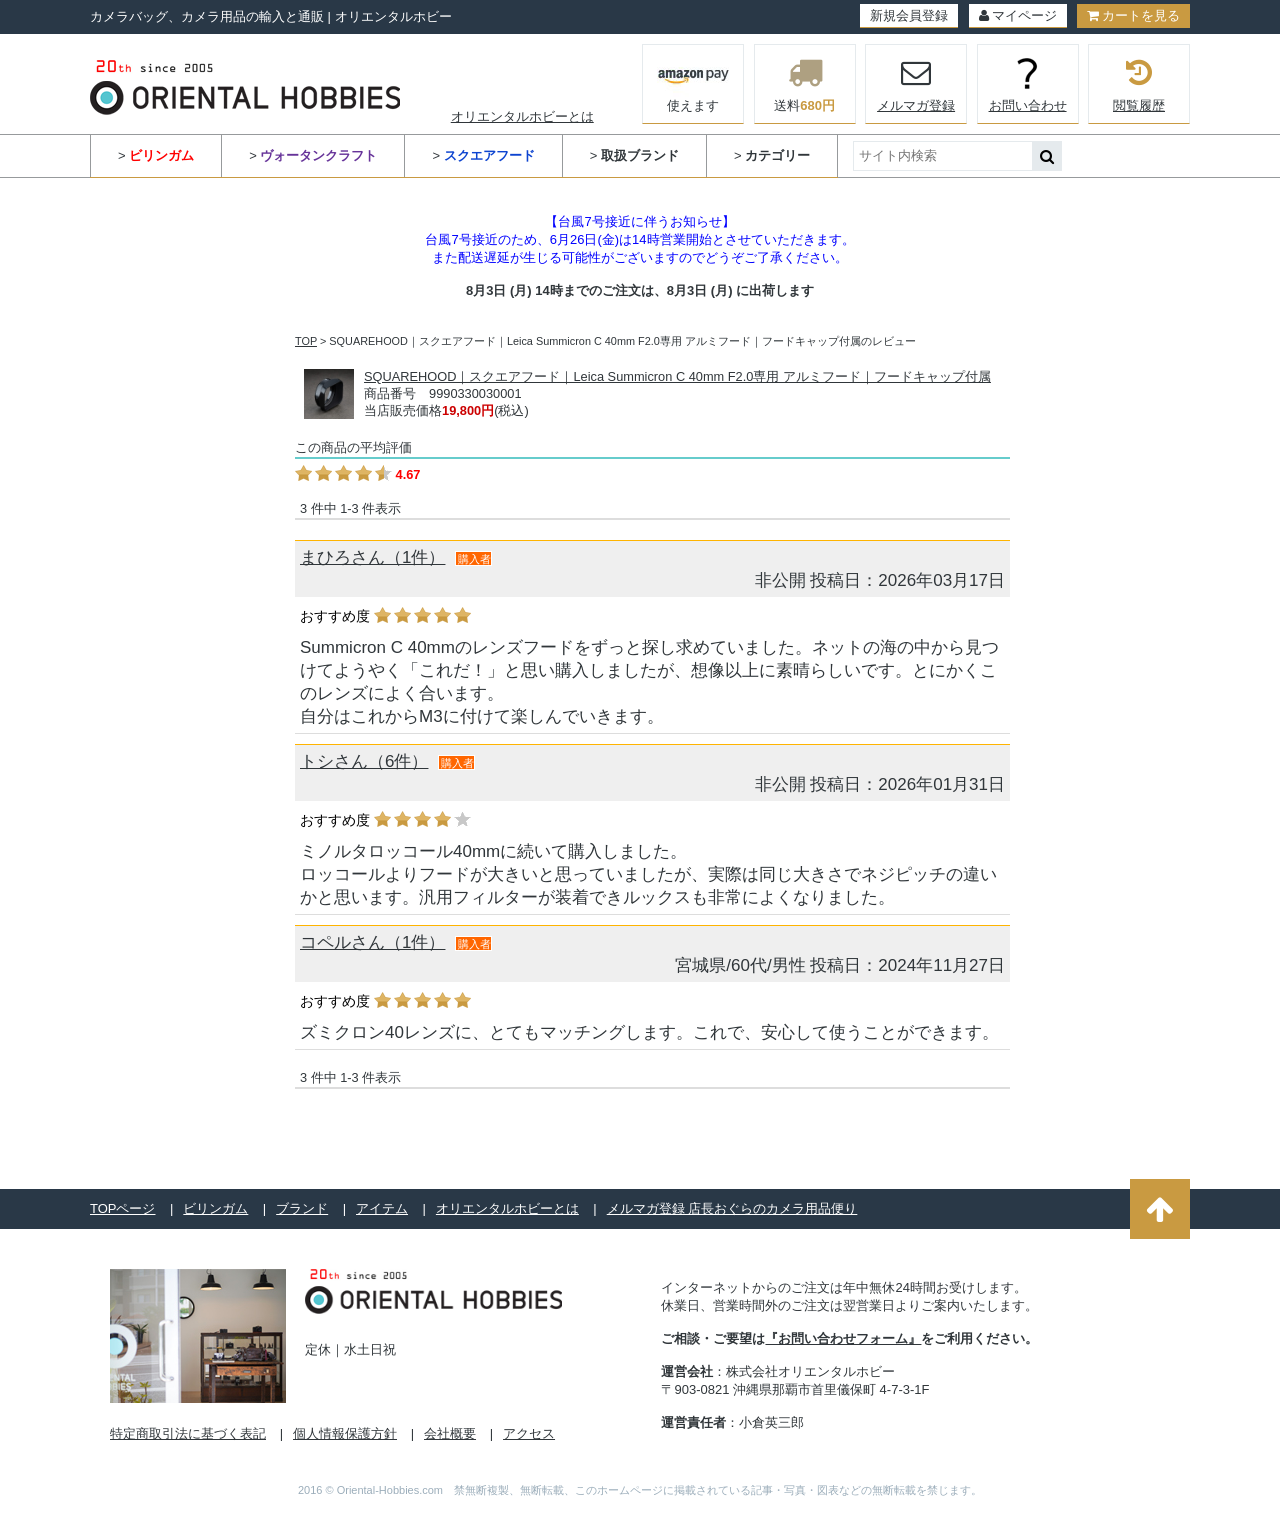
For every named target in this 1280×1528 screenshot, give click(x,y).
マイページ (1018, 15)
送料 (805, 84)
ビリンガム (215, 1208)
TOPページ (123, 1208)
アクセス (529, 1433)
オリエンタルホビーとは (522, 116)
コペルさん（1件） (372, 942)
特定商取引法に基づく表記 (188, 1433)
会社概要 (450, 1433)
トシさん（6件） (364, 761)
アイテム (382, 1208)
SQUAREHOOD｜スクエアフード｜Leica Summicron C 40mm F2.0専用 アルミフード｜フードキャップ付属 (677, 376)
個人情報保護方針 (345, 1433)
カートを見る (1133, 15)
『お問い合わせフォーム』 (843, 1338)
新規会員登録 (909, 15)
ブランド (302, 1208)
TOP (306, 341)
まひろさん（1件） (372, 557)
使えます (693, 82)
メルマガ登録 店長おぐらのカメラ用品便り (732, 1208)
